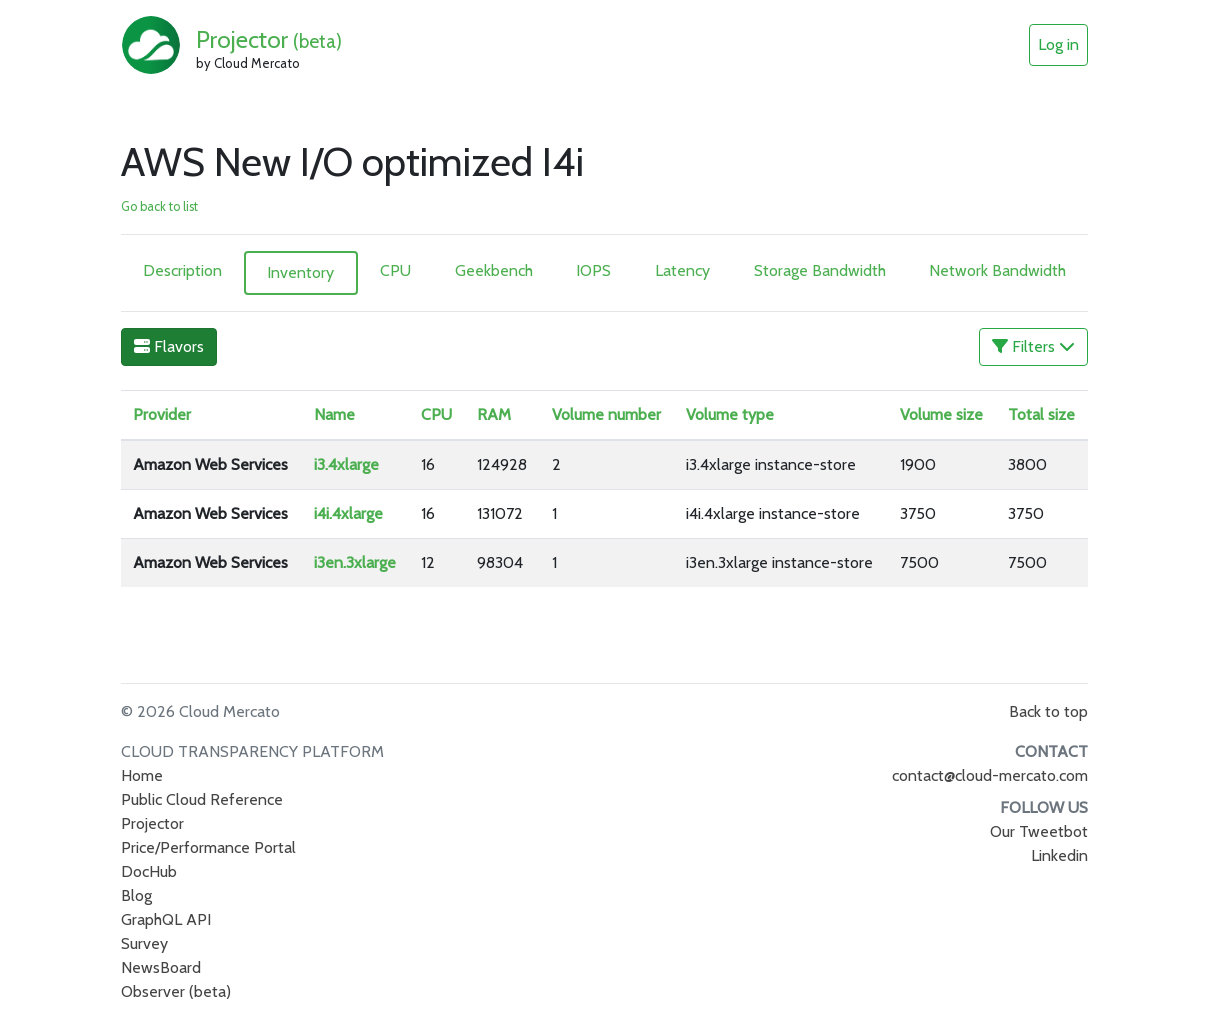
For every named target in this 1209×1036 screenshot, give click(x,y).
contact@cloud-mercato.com (990, 775)
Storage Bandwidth (820, 270)
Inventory (300, 272)
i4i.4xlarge (348, 513)
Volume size (941, 414)
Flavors (169, 346)
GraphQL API (166, 919)
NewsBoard (161, 967)
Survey (144, 943)
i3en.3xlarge (355, 562)
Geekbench (494, 270)
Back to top (1048, 711)
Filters (1033, 346)
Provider (162, 414)
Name (334, 414)
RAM (494, 414)
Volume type (730, 414)
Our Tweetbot (1039, 831)
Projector (269, 39)
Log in (1058, 44)
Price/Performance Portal (208, 847)
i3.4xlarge (346, 464)
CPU (395, 270)
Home (142, 775)
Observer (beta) (176, 991)
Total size (1041, 414)
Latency (682, 270)
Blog (136, 895)
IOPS (593, 270)
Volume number (606, 414)
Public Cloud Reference (202, 799)
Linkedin (1059, 855)
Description (182, 270)
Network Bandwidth (997, 270)
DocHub (149, 871)
